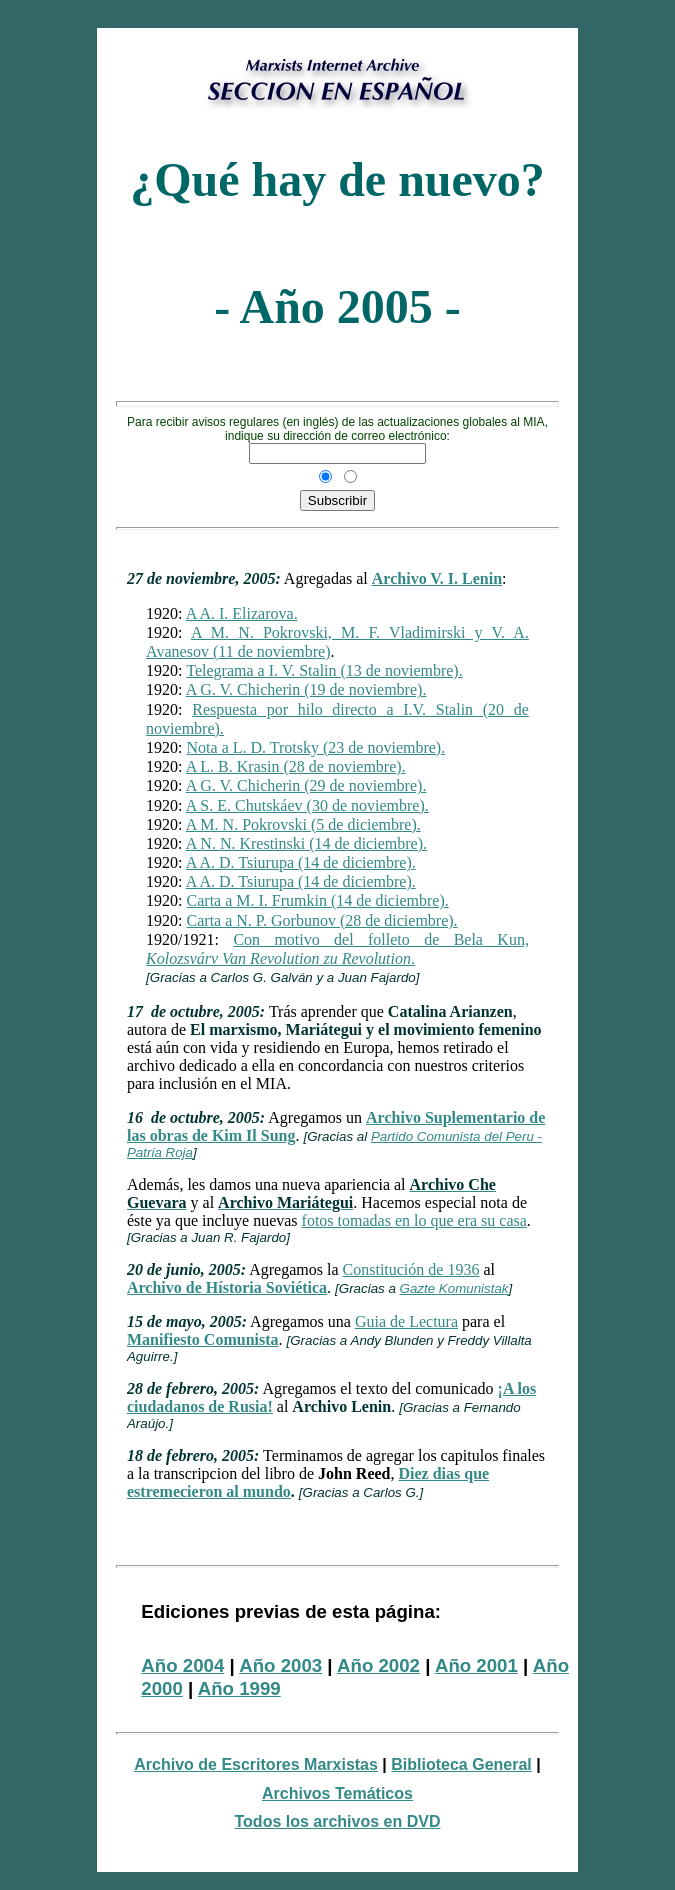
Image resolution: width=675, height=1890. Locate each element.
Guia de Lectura (406, 1321)
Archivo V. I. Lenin (437, 578)
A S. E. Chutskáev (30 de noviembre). (307, 805)
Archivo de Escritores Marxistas (256, 1764)
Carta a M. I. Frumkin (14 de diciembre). (318, 900)
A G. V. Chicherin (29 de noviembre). (306, 785)
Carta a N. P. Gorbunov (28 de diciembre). (322, 920)
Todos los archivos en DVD (338, 1821)
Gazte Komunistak (454, 1288)
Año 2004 (182, 1665)
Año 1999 (239, 1688)
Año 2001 (476, 1665)
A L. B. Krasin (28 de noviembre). (296, 766)
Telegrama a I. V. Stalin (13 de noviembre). (324, 670)
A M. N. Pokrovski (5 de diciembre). (303, 824)
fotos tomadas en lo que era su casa (414, 1220)
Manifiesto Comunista (203, 1339)
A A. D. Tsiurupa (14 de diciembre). (301, 862)
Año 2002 (378, 1665)
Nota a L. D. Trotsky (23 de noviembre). (316, 747)
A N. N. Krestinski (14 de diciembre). (306, 843)
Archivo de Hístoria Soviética (227, 1287)
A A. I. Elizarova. (242, 613)
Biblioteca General (461, 1764)
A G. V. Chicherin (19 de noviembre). (306, 689)
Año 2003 (280, 1665)
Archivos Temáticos (337, 1793)
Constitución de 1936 (411, 1269)
